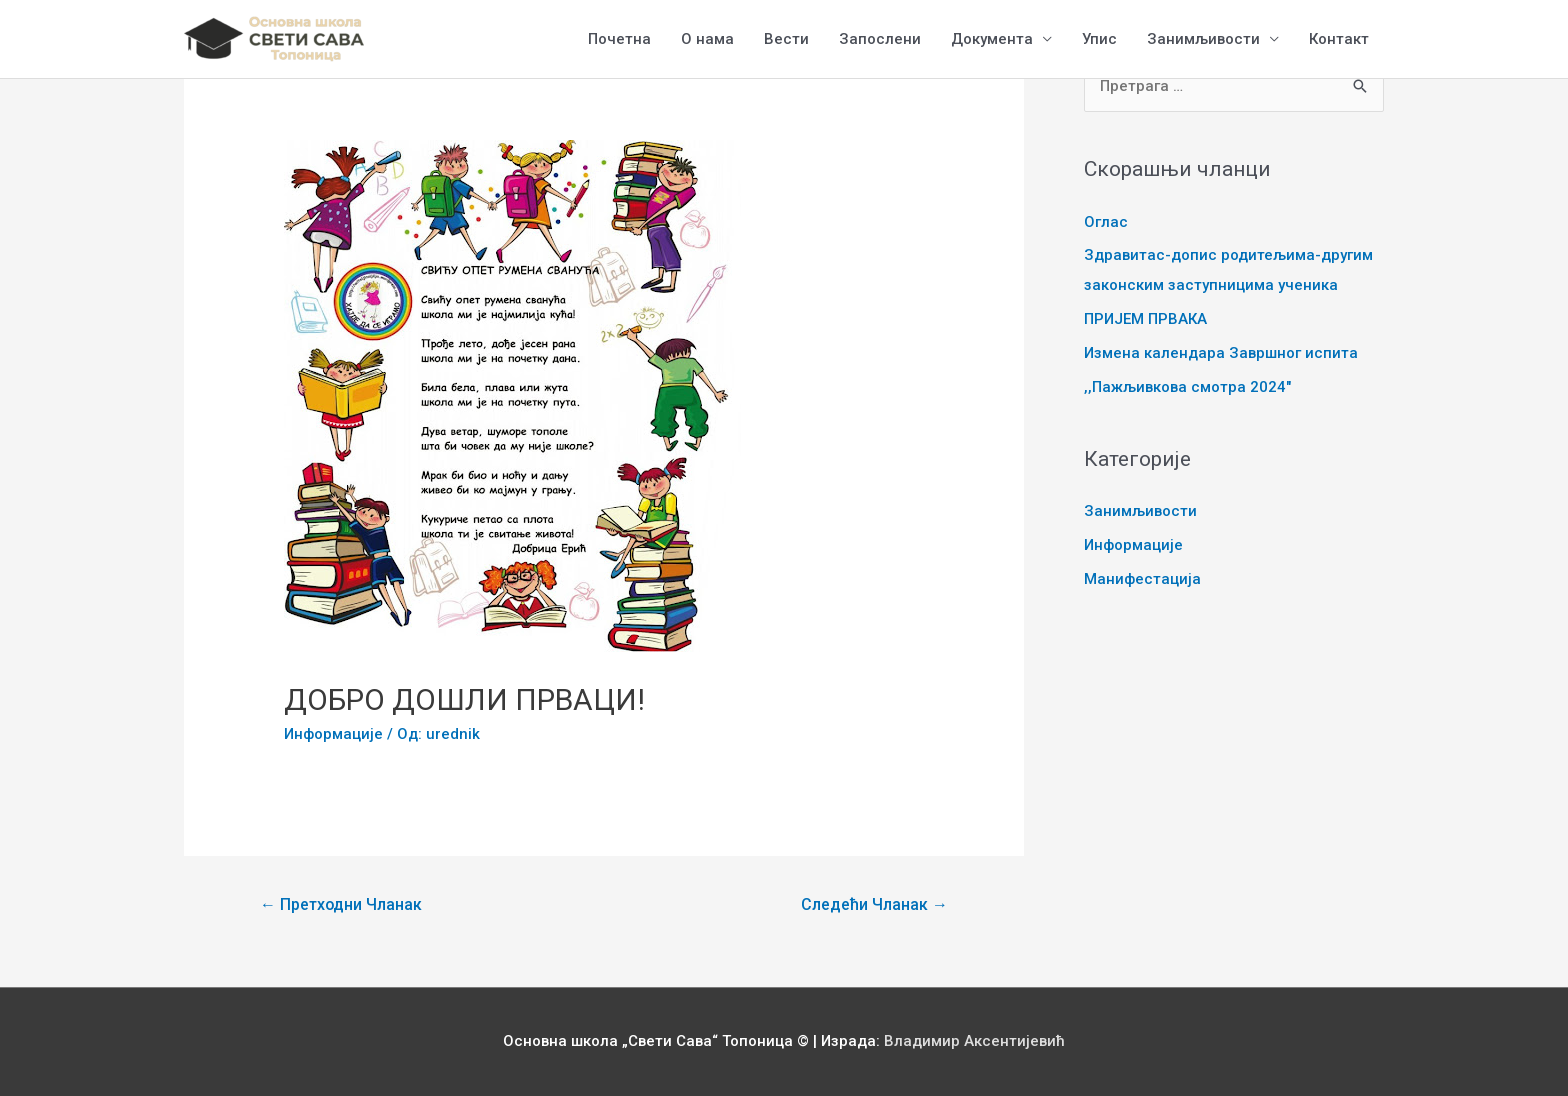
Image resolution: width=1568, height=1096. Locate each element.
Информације (333, 734)
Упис (1099, 39)
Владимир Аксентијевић (974, 1041)
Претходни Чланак (341, 904)
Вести (786, 39)
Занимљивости (1203, 39)
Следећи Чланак (874, 904)
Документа (992, 39)
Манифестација (1142, 579)
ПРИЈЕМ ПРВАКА (1145, 319)
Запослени (880, 39)
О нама (707, 39)
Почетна (619, 39)
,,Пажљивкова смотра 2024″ (1187, 387)
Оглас (1106, 222)
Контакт (1339, 39)
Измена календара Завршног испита (1221, 353)
